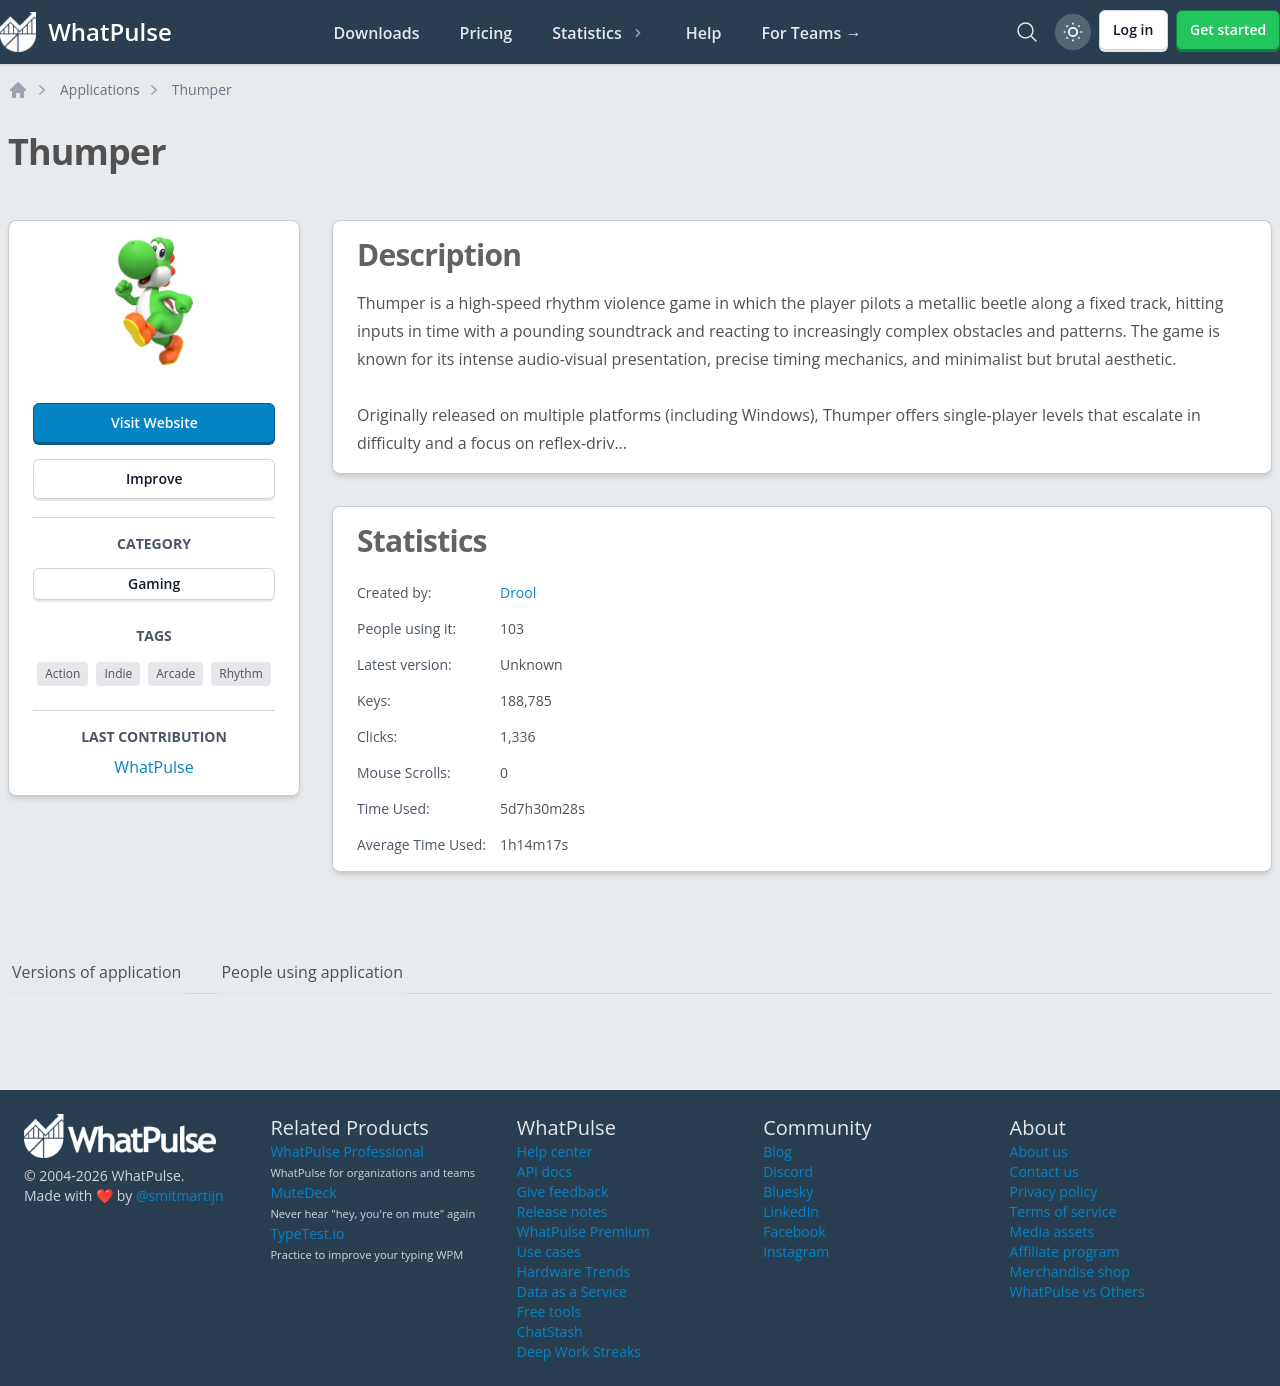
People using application (312, 972)
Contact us (1044, 1171)
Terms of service (1063, 1211)
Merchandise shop (1070, 1271)
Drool (518, 592)
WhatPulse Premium (583, 1231)
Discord (788, 1171)
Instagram (796, 1251)
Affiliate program (1065, 1251)
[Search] (1027, 32)
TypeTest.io (307, 1233)
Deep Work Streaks (579, 1351)
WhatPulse (153, 767)
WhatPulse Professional (346, 1151)
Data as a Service (572, 1291)
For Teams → (811, 33)
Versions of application (96, 972)
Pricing (486, 33)
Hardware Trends (573, 1271)
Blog (777, 1151)
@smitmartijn (180, 1195)
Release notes (562, 1211)
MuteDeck (303, 1192)
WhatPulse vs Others (1077, 1291)
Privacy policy (1054, 1191)
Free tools (549, 1311)
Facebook (794, 1231)
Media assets (1052, 1231)
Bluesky (788, 1191)
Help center (555, 1151)
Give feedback (563, 1191)
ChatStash (550, 1331)
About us (1039, 1151)
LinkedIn (791, 1211)
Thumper (202, 89)
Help (704, 33)
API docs (544, 1171)
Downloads (377, 33)
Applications (100, 89)
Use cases (549, 1251)
